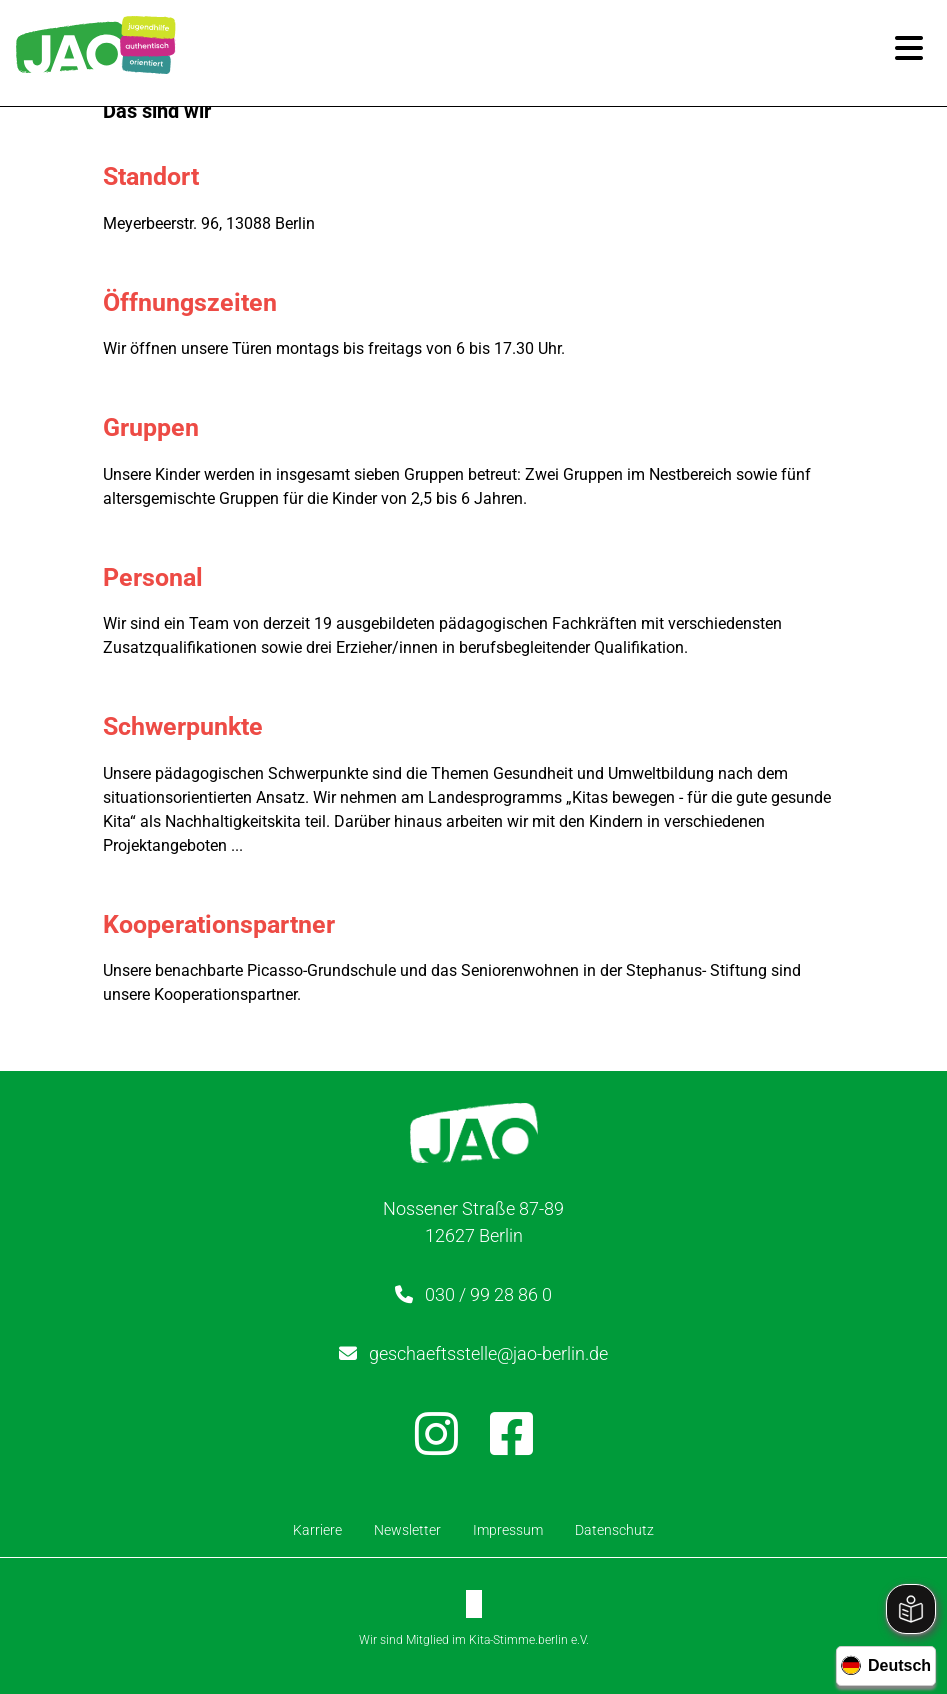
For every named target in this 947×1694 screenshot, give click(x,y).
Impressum (508, 1530)
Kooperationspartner (224, 924)
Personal (158, 577)
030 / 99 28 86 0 (488, 1294)
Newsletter (407, 1530)
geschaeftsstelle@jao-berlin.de (488, 1353)
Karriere (317, 1530)
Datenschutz (614, 1530)
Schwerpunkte (188, 726)
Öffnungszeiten (195, 302)
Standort (156, 176)
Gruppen (156, 427)
